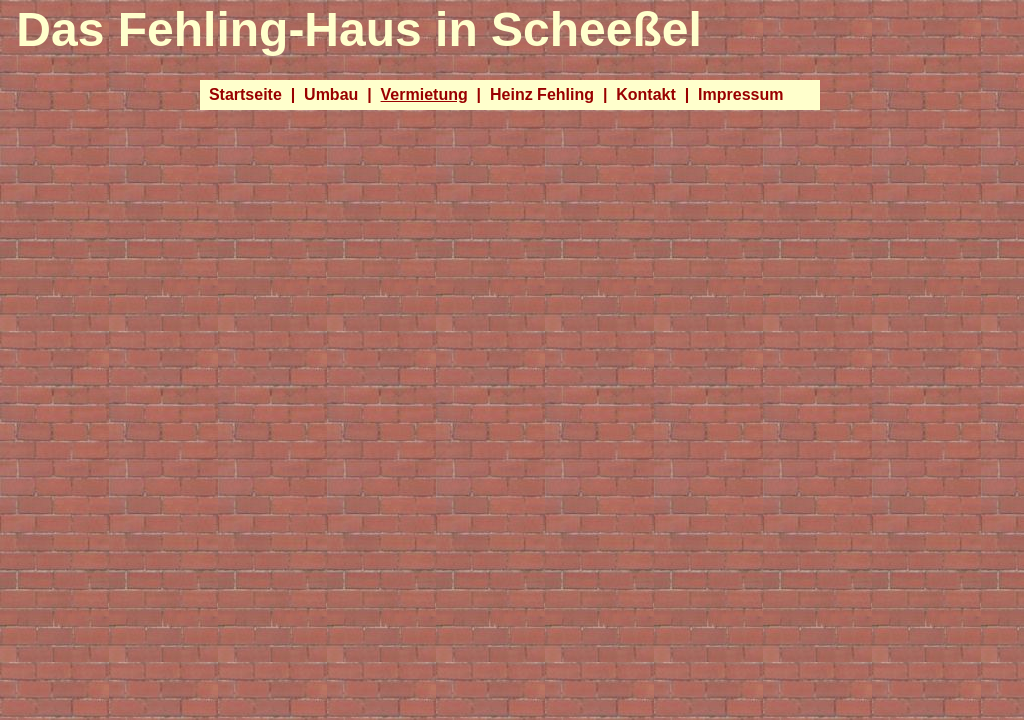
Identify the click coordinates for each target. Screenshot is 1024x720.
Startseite (245, 94)
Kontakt (646, 94)
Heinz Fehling (542, 94)
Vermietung (424, 94)
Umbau (331, 94)
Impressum (740, 94)
